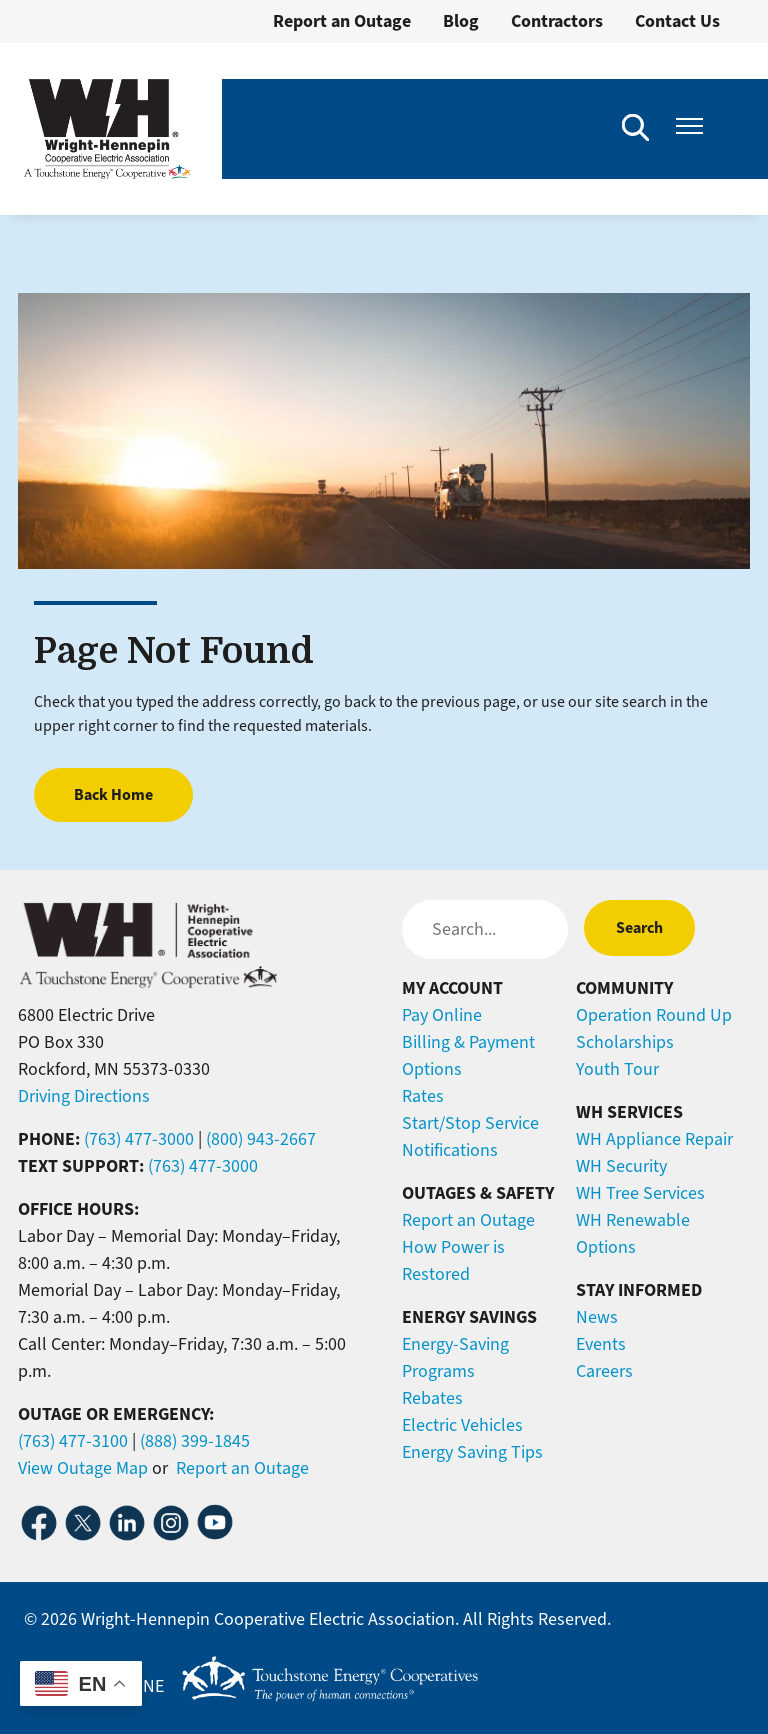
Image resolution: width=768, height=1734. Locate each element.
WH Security (621, 1166)
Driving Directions (84, 1096)
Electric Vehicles (462, 1425)
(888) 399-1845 (195, 1441)
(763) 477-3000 (139, 1139)
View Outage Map (83, 1468)
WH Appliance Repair (654, 1139)
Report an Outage (342, 21)
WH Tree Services (640, 1193)
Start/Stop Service (470, 1123)
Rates (423, 1096)
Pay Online (442, 1015)
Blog (461, 21)
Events (601, 1344)
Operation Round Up (654, 1015)
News (597, 1317)
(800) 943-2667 (261, 1139)
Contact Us (677, 21)
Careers (604, 1371)
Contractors (557, 21)
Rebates (432, 1398)
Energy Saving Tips (472, 1452)
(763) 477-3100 (73, 1441)
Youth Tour (617, 1069)
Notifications (450, 1150)
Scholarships (625, 1042)
